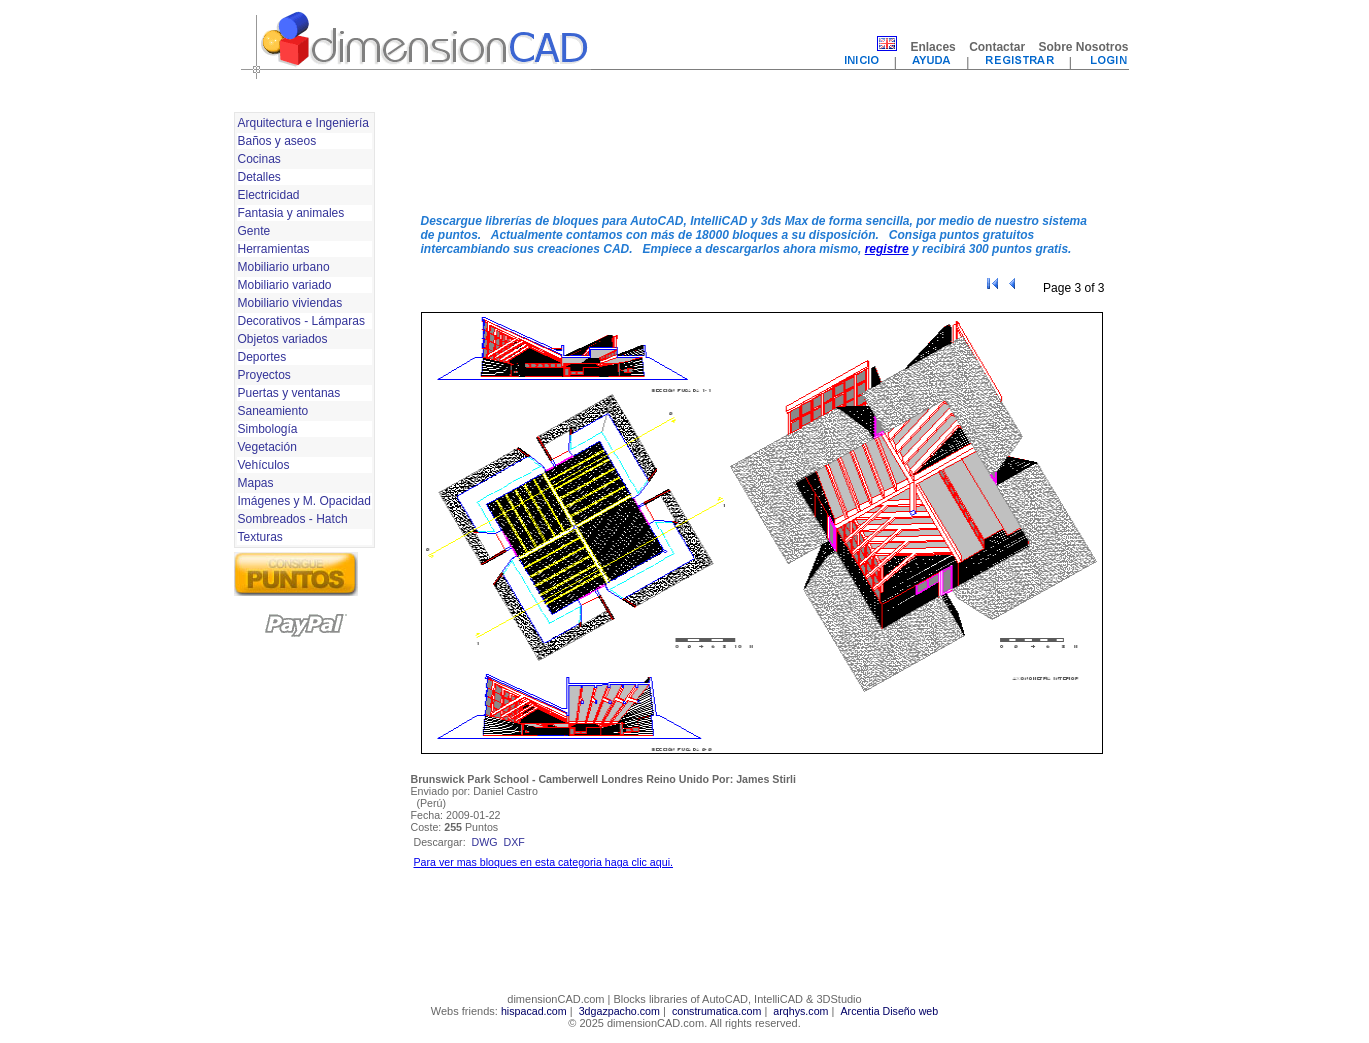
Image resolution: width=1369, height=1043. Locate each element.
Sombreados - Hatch (293, 519)
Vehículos (264, 465)
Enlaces (932, 47)
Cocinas (259, 159)
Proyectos (264, 375)
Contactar (997, 47)
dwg (485, 842)
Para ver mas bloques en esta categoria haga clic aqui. (543, 862)
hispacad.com (534, 1011)
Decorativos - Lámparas (301, 321)
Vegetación (267, 447)
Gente (254, 231)
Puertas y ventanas (289, 393)
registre (887, 249)
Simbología (268, 429)
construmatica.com (716, 1011)
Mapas (256, 483)
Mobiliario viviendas (290, 303)
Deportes (262, 357)
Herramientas (274, 249)
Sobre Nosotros (1083, 47)
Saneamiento (273, 411)
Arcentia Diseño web (889, 1011)
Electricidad (269, 195)
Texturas (260, 537)
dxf (514, 842)
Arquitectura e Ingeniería (303, 123)
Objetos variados (283, 339)
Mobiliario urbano (284, 267)
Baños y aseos (277, 141)
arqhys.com (800, 1011)
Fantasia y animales (291, 213)
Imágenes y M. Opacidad (304, 501)
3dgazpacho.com (619, 1011)
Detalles (259, 177)
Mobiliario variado (285, 285)
